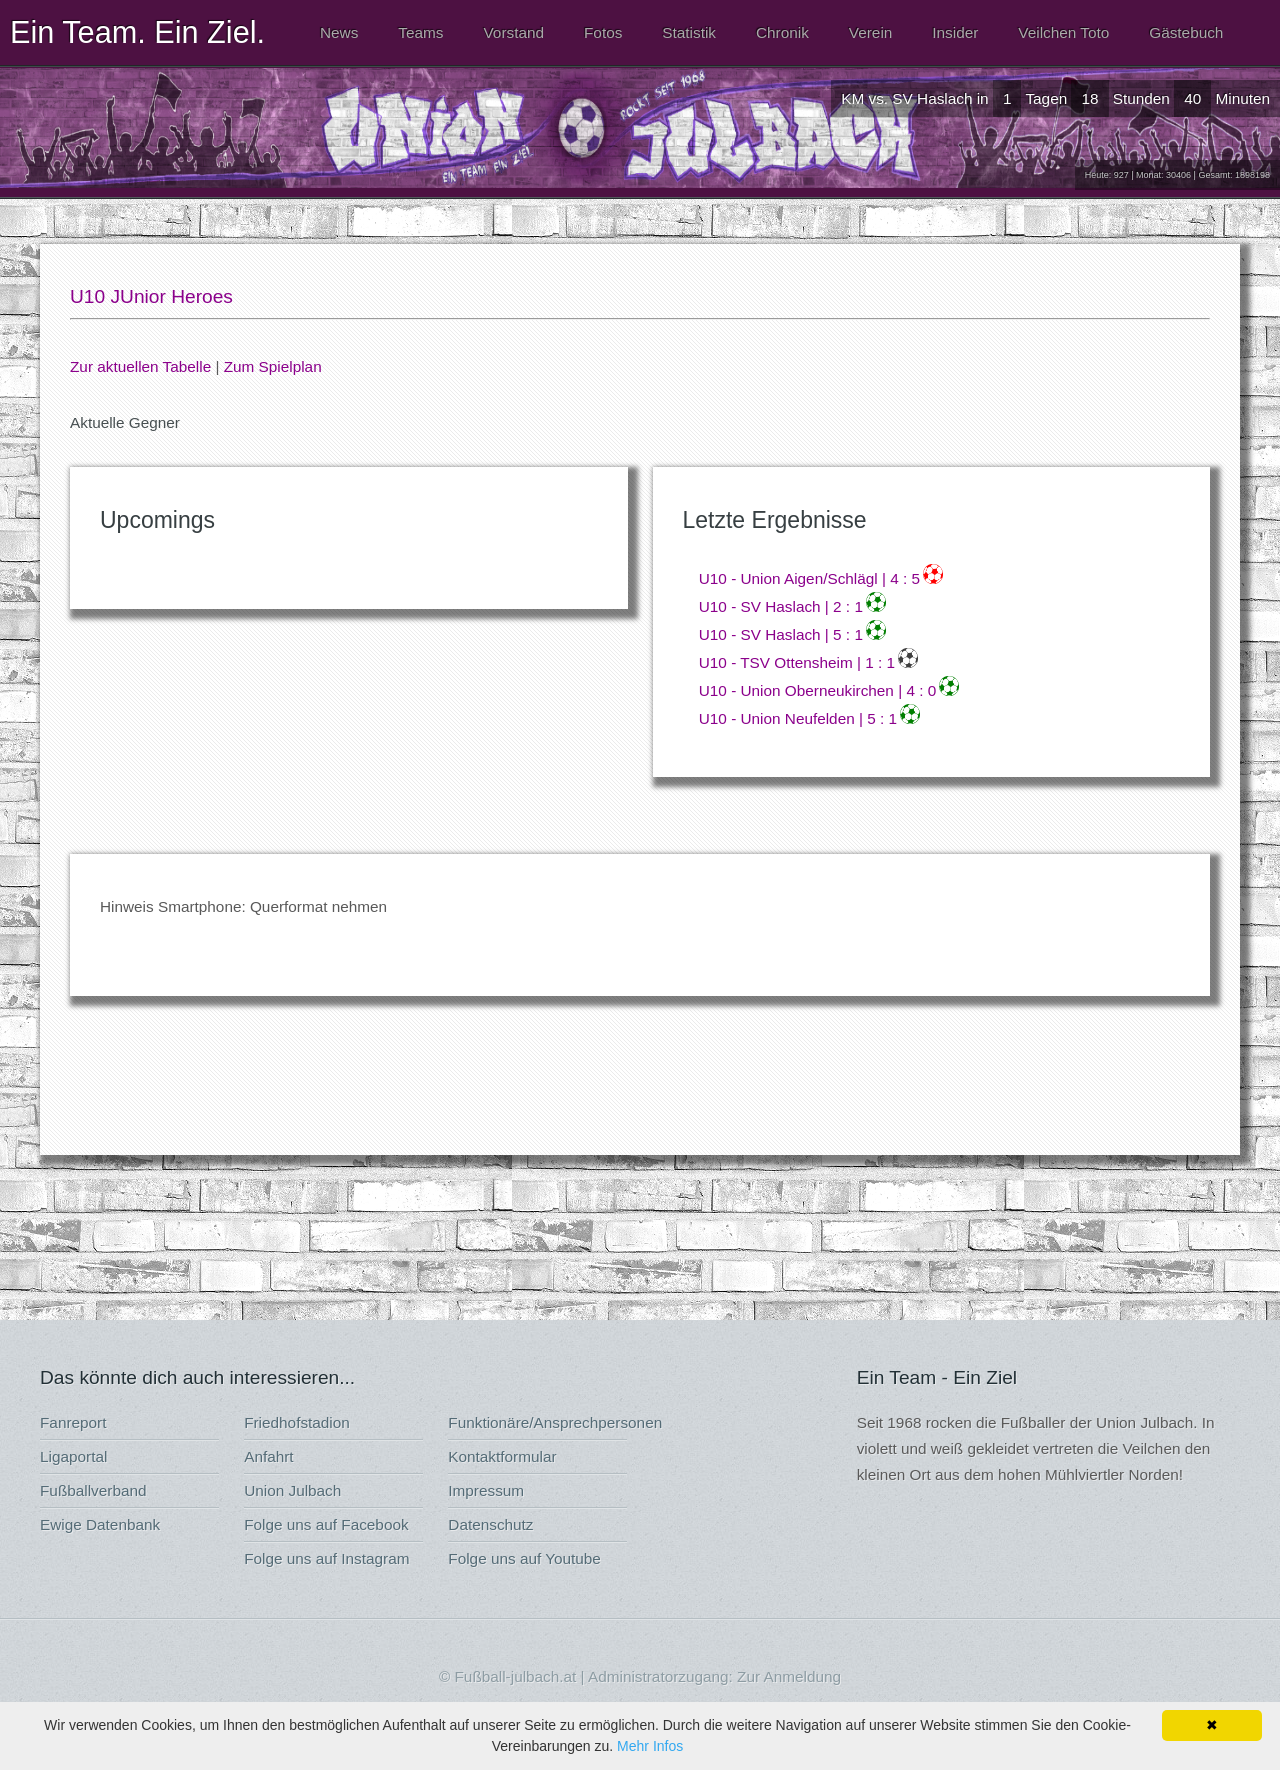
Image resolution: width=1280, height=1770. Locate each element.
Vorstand (513, 32)
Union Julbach (292, 1490)
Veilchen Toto (1063, 32)
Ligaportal (73, 1456)
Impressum (486, 1490)
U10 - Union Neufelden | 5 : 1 (798, 718)
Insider (955, 32)
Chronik (782, 32)
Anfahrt (268, 1456)
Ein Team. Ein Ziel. (137, 32)
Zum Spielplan (273, 366)
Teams (420, 32)
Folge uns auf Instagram (326, 1558)
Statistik (689, 32)
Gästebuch (1186, 32)
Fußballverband (93, 1490)
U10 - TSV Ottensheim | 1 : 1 (797, 662)
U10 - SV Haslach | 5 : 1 (781, 634)
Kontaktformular (502, 1456)
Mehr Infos (650, 1746)
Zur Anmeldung (789, 1676)
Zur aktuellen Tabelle (140, 366)
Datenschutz (490, 1524)
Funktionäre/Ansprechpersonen (555, 1422)
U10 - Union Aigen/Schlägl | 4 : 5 (809, 578)
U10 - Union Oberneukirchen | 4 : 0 (817, 690)
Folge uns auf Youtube (524, 1558)
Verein (870, 32)
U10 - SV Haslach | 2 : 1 (781, 606)
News (339, 32)
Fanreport (73, 1422)
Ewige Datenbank (100, 1524)
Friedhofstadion (297, 1422)
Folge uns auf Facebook (326, 1524)
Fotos (603, 32)
